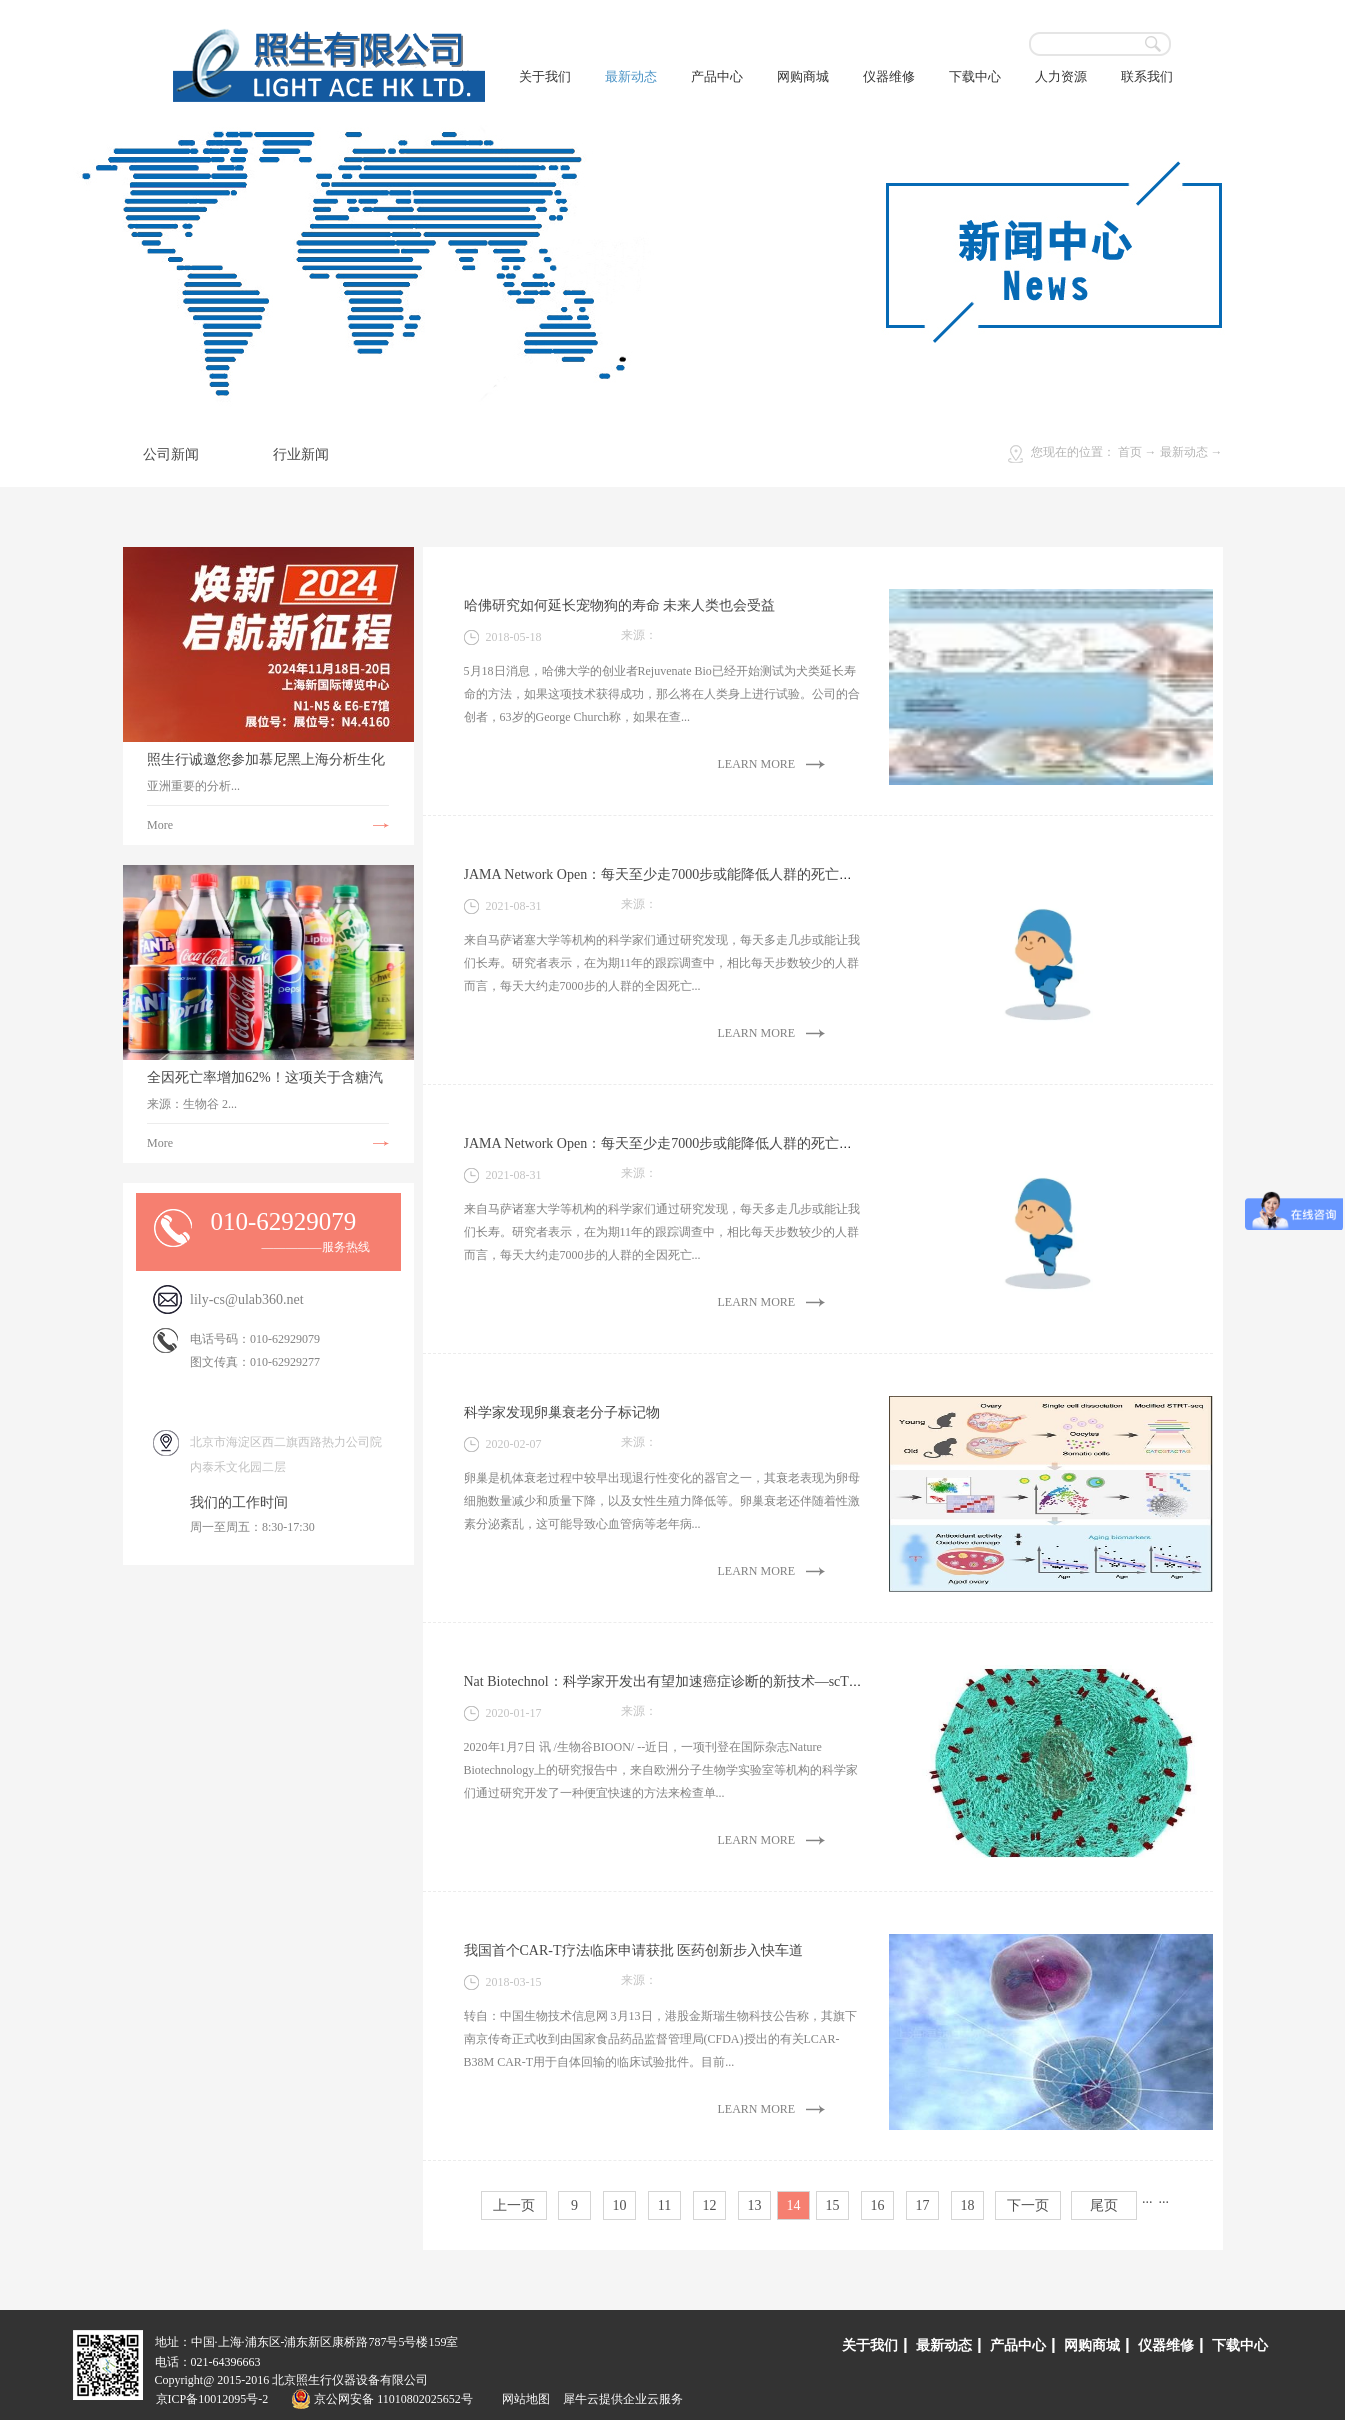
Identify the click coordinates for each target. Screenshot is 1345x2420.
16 (878, 2205)
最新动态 (1184, 452)
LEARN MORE (757, 764)
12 (710, 2205)
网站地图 (523, 2399)
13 (755, 2205)
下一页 (1028, 2205)
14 (794, 2205)
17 (923, 2205)
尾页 (1104, 2205)
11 (664, 2205)
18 (968, 2205)
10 (620, 2205)
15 (833, 2205)
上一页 (514, 2205)
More (160, 825)
